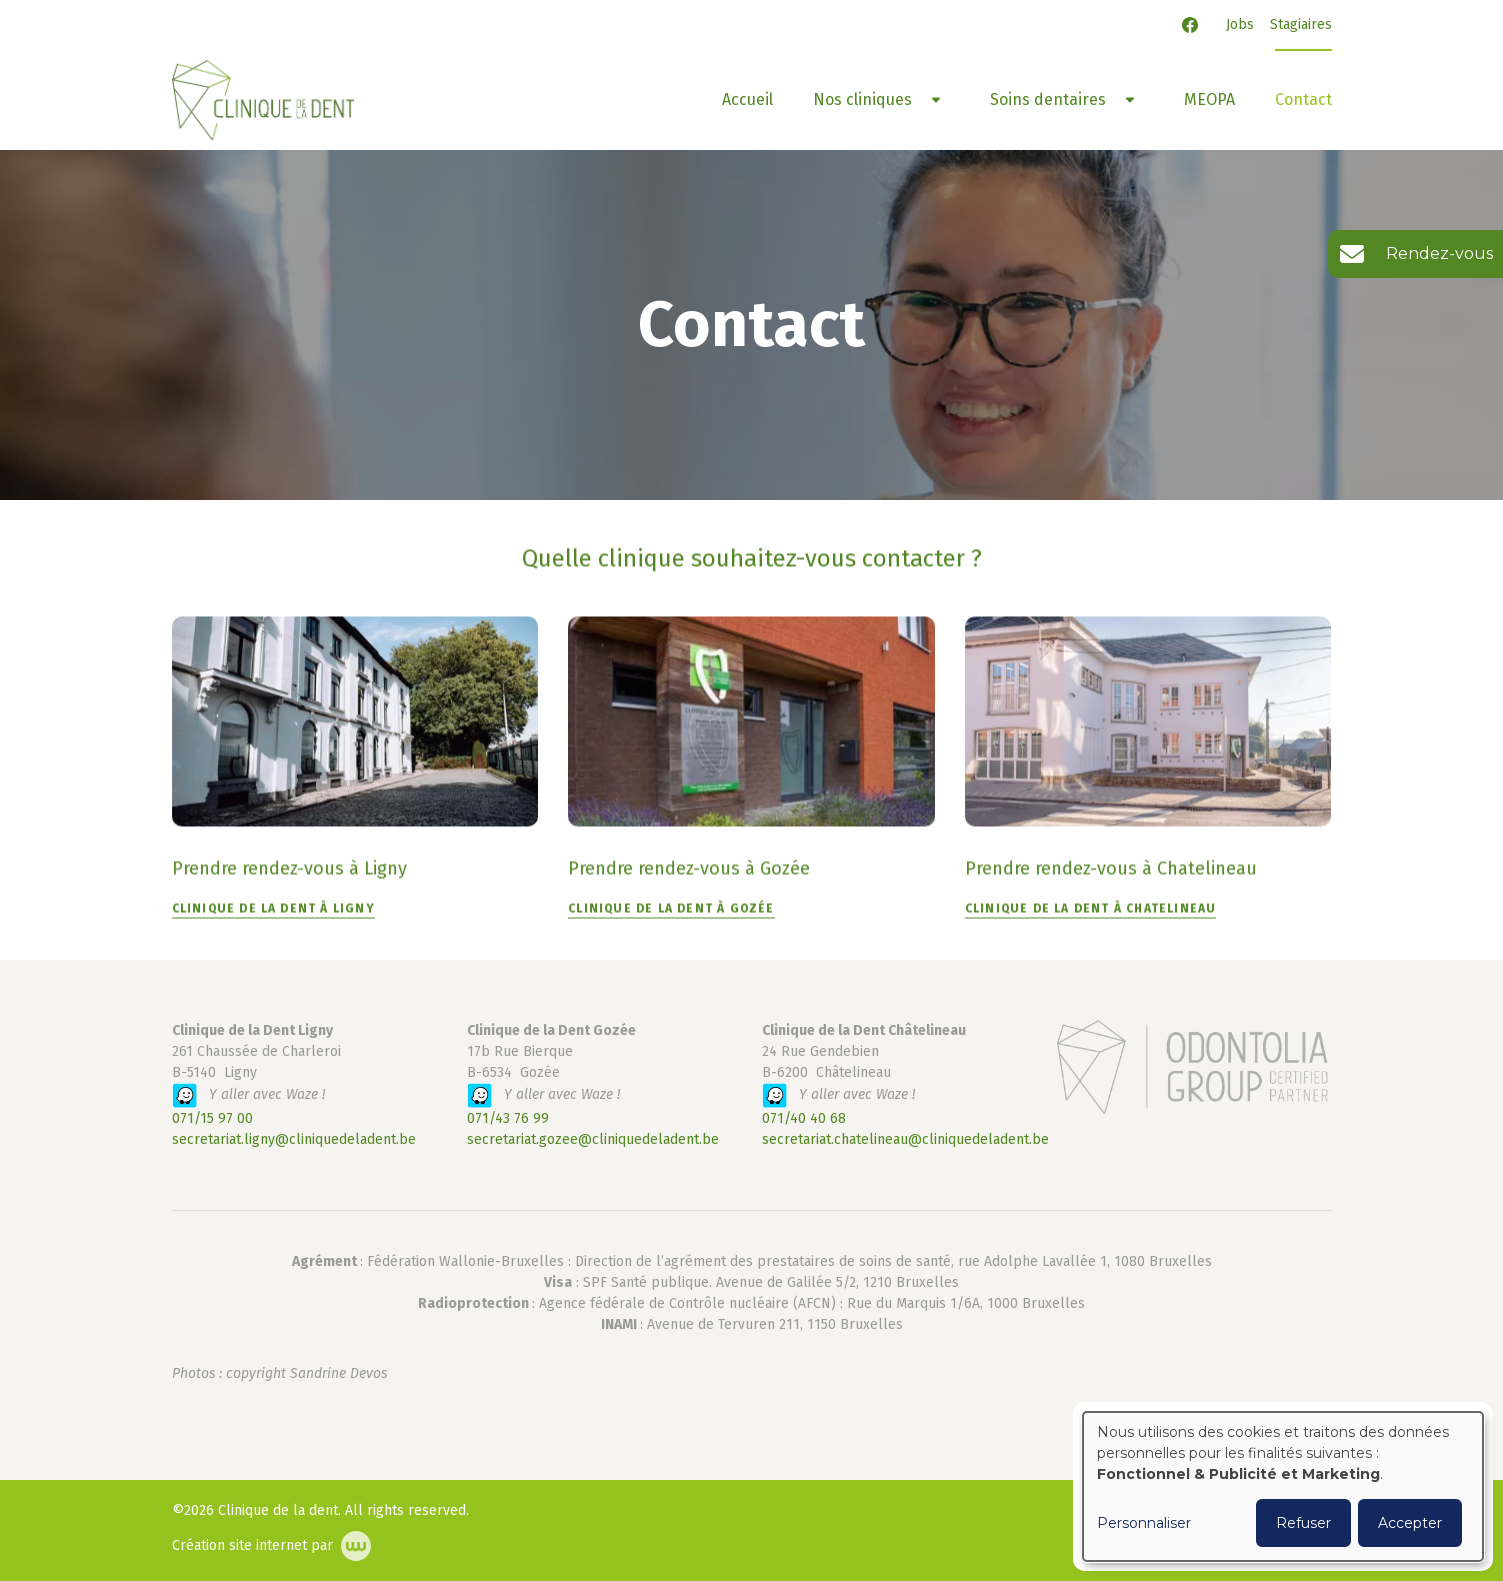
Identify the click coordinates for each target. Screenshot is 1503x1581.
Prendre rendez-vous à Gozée (689, 869)
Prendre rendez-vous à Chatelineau (1111, 869)
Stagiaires (1301, 24)
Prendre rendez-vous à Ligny (289, 869)
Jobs (1240, 24)
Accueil (747, 99)
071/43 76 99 (508, 1118)
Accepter (1410, 1523)
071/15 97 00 (212, 1118)
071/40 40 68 (804, 1118)
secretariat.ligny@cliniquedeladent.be (294, 1139)
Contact (1303, 99)
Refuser (1303, 1523)
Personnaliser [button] (1144, 1523)
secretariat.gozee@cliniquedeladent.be (593, 1139)
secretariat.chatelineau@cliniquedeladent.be (905, 1139)
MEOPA (1209, 99)
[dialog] (1283, 1486)
